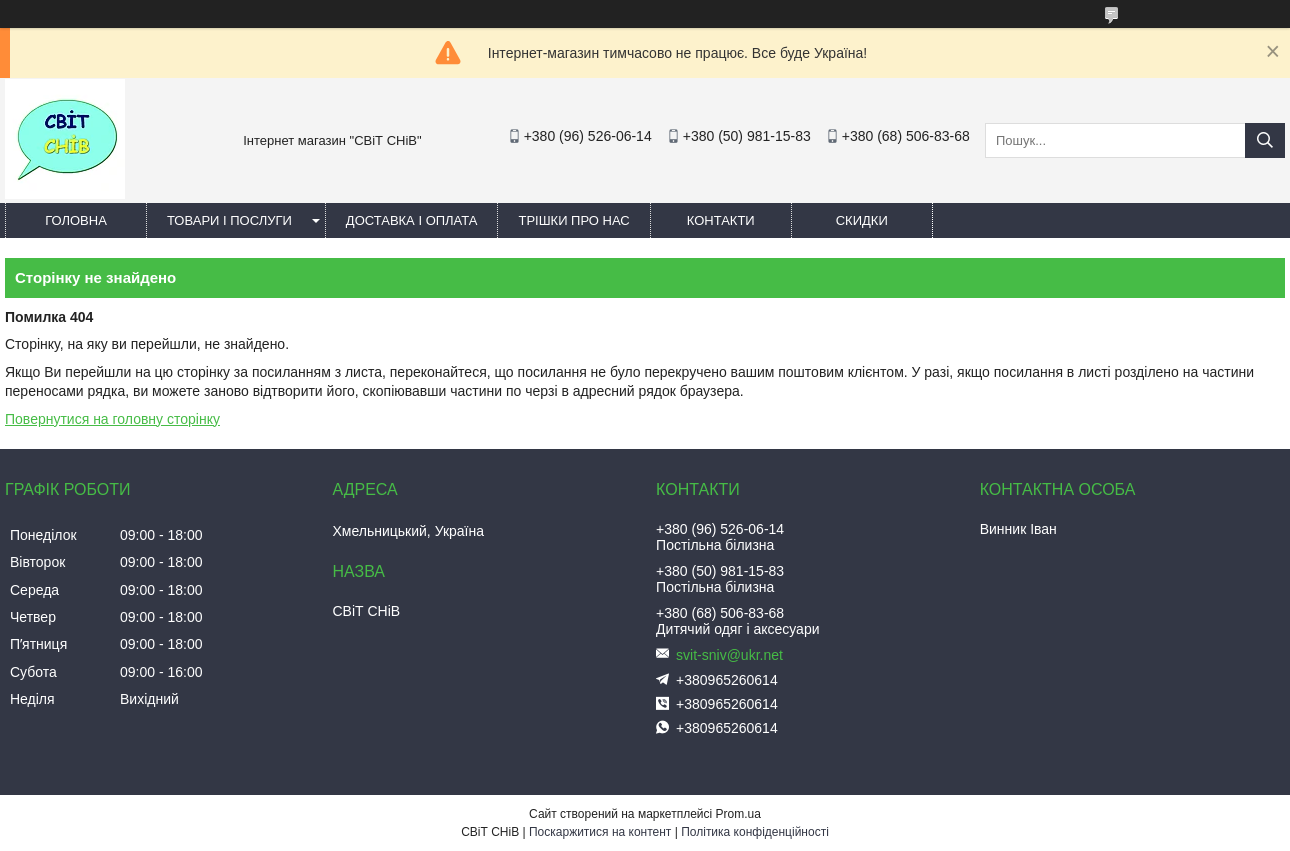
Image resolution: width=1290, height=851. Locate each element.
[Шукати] (1265, 140)
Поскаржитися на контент (600, 832)
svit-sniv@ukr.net (729, 655)
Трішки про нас (573, 220)
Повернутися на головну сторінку (112, 419)
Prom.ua (738, 814)
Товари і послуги (229, 220)
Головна (76, 220)
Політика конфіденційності (755, 832)
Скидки (862, 220)
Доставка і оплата (412, 220)
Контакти (721, 220)
